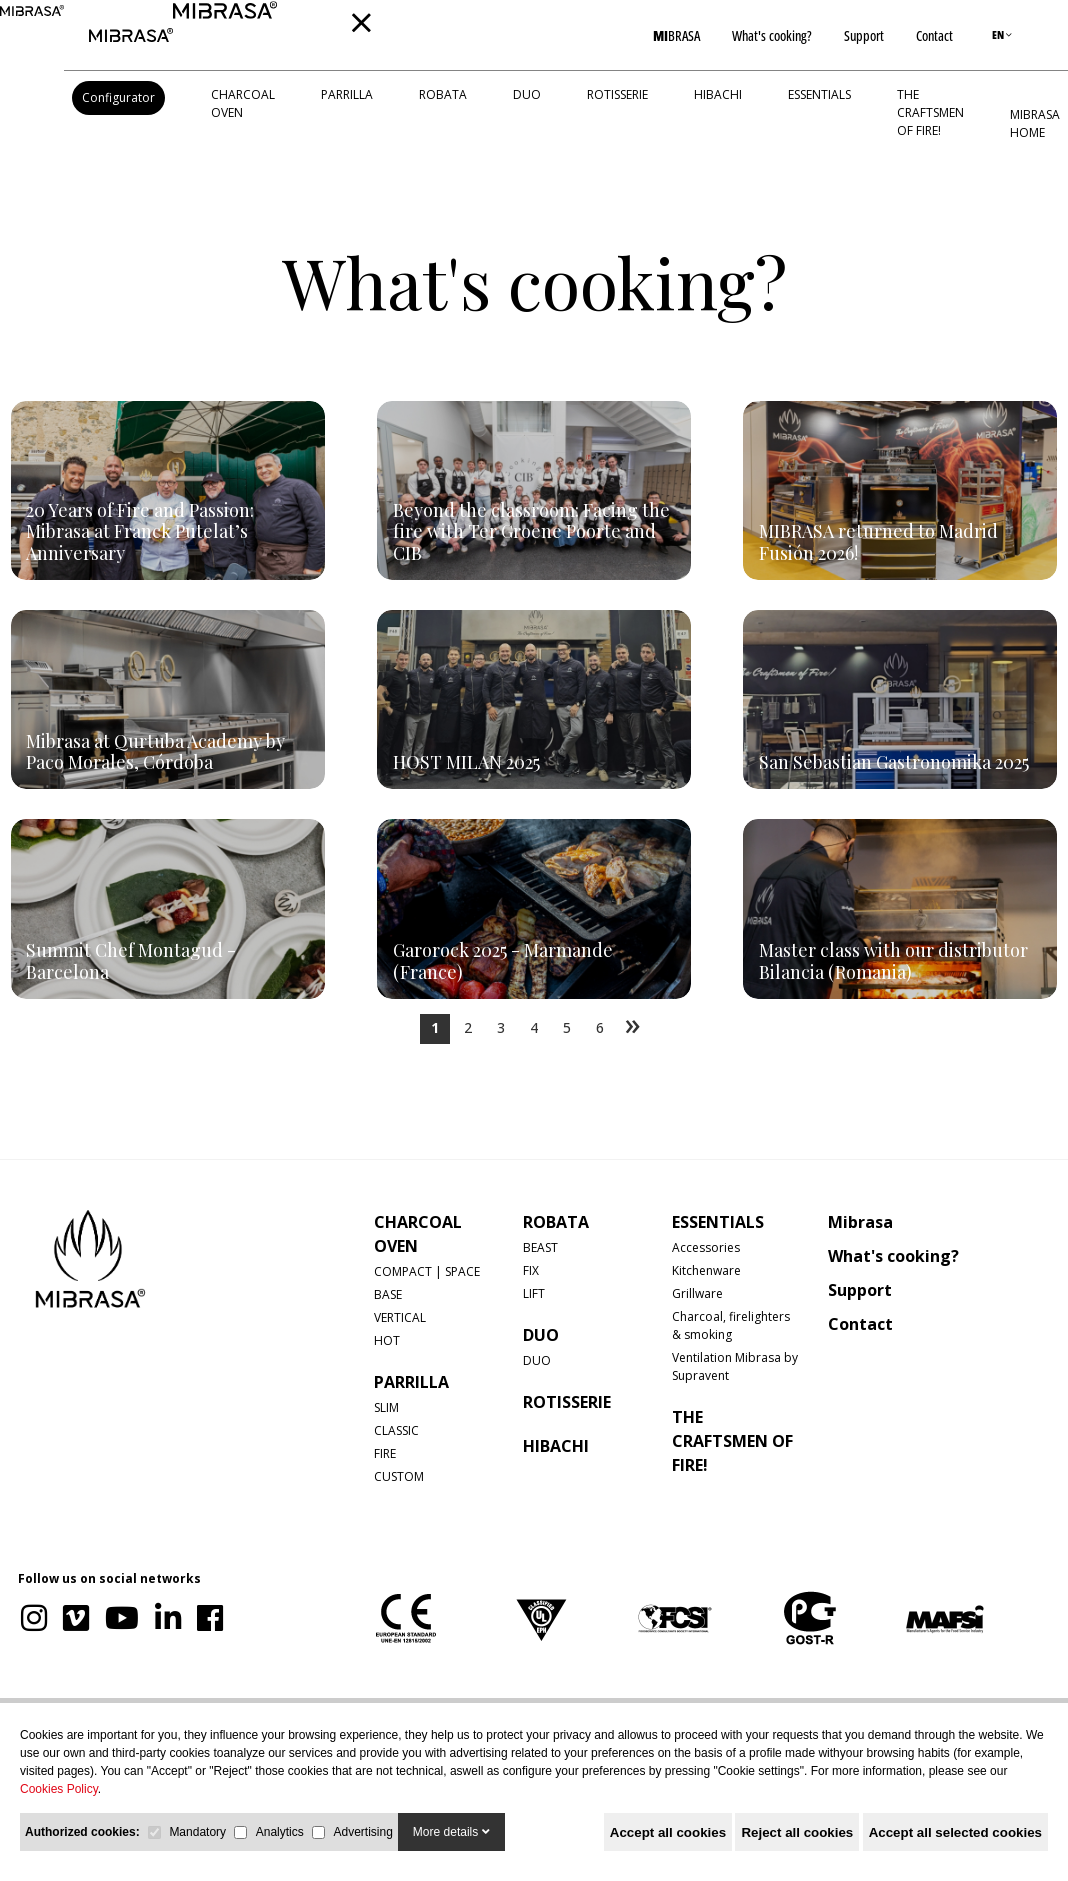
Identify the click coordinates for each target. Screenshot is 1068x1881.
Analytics (280, 1832)
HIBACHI (718, 94)
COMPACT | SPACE (427, 1271)
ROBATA (443, 94)
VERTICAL (400, 1317)
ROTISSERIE (617, 94)
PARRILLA (347, 94)
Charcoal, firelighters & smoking (731, 1325)
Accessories (706, 1247)
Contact (934, 35)
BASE (388, 1294)
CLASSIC (396, 1430)
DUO (527, 94)
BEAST (540, 1247)
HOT (387, 1340)
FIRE (385, 1453)
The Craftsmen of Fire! (930, 112)
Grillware (697, 1293)
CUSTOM (399, 1476)
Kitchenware (706, 1270)
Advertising (362, 1832)
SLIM (386, 1407)
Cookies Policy (59, 1789)
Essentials (819, 94)
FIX (531, 1270)
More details (451, 1832)
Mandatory (197, 1832)
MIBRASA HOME (1035, 123)
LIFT (534, 1293)
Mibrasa (860, 1222)
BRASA (676, 35)
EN (1002, 34)
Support (864, 35)
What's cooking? (772, 35)
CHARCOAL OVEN (243, 103)
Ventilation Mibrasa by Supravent (735, 1366)
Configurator (118, 97)
